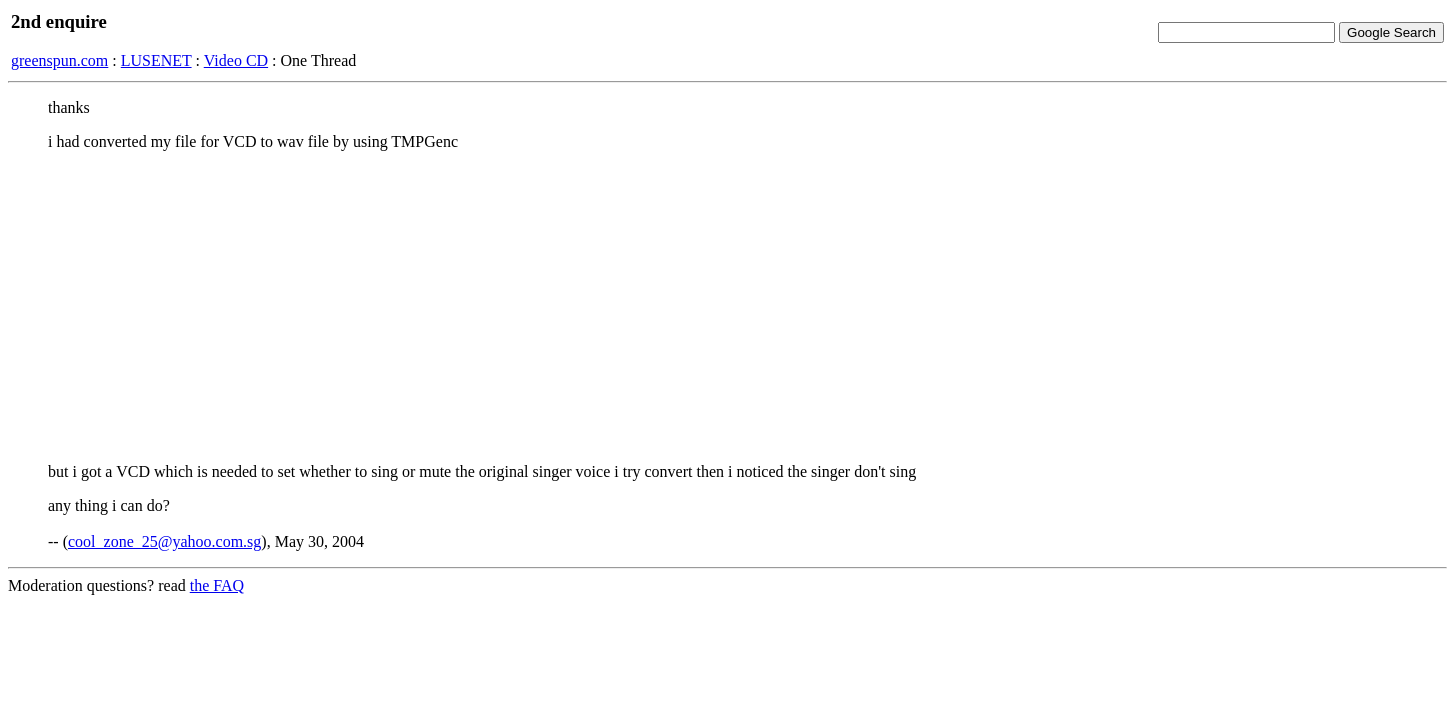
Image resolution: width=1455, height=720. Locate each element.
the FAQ (217, 585)
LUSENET (156, 60)
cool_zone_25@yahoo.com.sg (164, 541)
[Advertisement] (728, 307)
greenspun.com (59, 60)
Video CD (236, 60)
